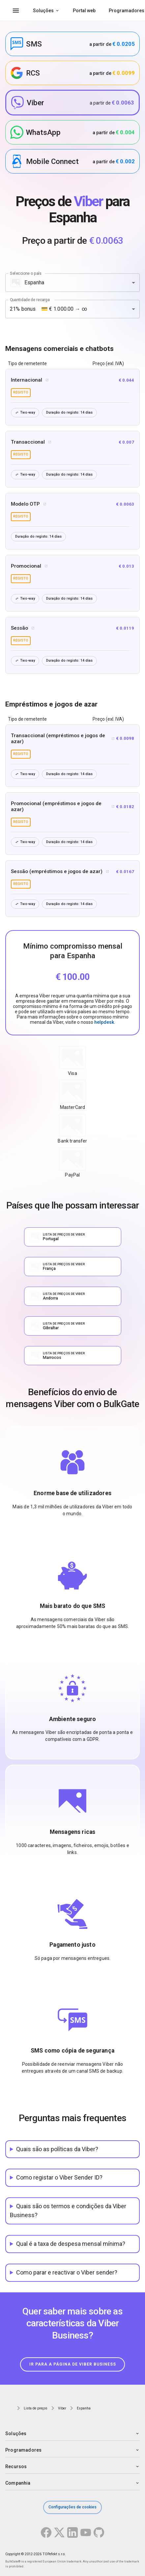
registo (20, 392)
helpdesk (104, 1022)
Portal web (84, 10)
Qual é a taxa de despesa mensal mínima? (70, 2243)
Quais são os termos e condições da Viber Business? (68, 2210)
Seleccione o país (26, 273)
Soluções (43, 10)
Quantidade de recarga (29, 299)
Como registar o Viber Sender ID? (59, 2177)
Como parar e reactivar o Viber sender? (66, 2272)
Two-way (25, 412)
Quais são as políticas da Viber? (57, 2149)
